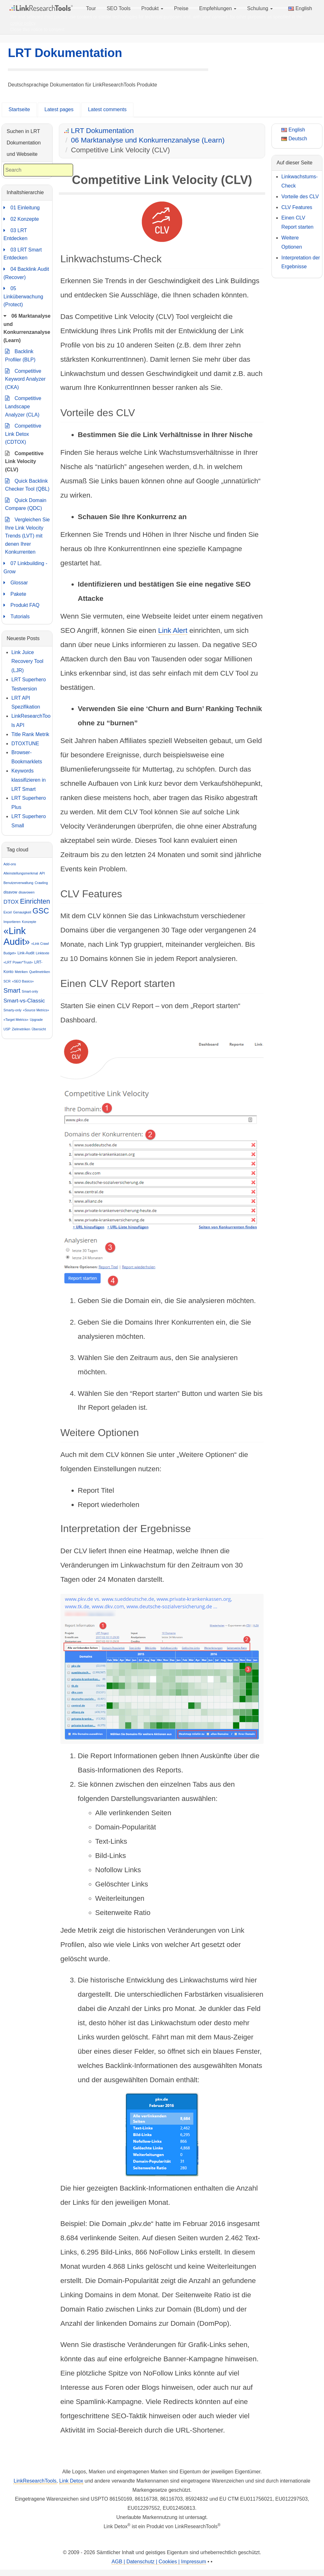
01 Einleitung (21, 208)
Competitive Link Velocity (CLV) (24, 460)
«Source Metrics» (36, 1010)
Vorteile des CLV (300, 196)
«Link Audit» (16, 936)
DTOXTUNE (25, 743)
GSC (41, 910)
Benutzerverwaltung (18, 883)
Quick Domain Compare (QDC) (25, 503)
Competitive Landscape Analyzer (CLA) (23, 405)
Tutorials (16, 617)
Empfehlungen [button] (217, 8)
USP (6, 1029)
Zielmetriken (21, 1029)
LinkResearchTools (35, 2481)
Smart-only (30, 991)
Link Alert (172, 630)
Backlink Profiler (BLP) (20, 354)
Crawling (41, 883)
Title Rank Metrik (30, 734)
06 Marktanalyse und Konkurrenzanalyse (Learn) (148, 140)
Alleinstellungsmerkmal (20, 873)
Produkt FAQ (21, 605)
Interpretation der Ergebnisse (300, 262)
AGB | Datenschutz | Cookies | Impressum (159, 2561)
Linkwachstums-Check (299, 181)
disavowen (26, 892)
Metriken (21, 972)
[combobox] (38, 170)
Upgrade (36, 1019)
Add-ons (9, 864)
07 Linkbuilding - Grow (25, 566)
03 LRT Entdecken (15, 233)
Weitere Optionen (291, 242)
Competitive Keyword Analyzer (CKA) (25, 378)
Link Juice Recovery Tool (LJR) (27, 661)
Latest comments (107, 109)
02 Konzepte (21, 219)
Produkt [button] (152, 8)
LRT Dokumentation (65, 53)
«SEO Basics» (23, 981)
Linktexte (42, 953)
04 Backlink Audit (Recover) (26, 272)
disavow (10, 892)
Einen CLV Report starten (297, 222)
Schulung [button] (260, 8)
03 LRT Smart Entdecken (22, 253)
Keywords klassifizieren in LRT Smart (28, 780)
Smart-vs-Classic (24, 1000)
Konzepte (29, 922)
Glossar (15, 583)
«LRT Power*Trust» (18, 962)
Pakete (14, 594)
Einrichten (35, 901)
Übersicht (39, 1029)
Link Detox (71, 2481)
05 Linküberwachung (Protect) (23, 295)
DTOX (11, 902)
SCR (7, 981)
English (300, 8)
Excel (7, 912)
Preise (181, 8)
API (42, 873)
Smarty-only (12, 1010)
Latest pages (59, 109)
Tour (91, 8)
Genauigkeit (22, 912)
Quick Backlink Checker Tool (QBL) (27, 484)
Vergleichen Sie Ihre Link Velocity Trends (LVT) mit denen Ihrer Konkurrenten (27, 535)
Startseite (19, 109)
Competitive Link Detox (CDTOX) (23, 433)
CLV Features (296, 207)
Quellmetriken (39, 972)
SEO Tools (118, 8)
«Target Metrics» (15, 1019)
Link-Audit (25, 953)
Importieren (12, 922)
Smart (11, 990)
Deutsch (294, 138)
